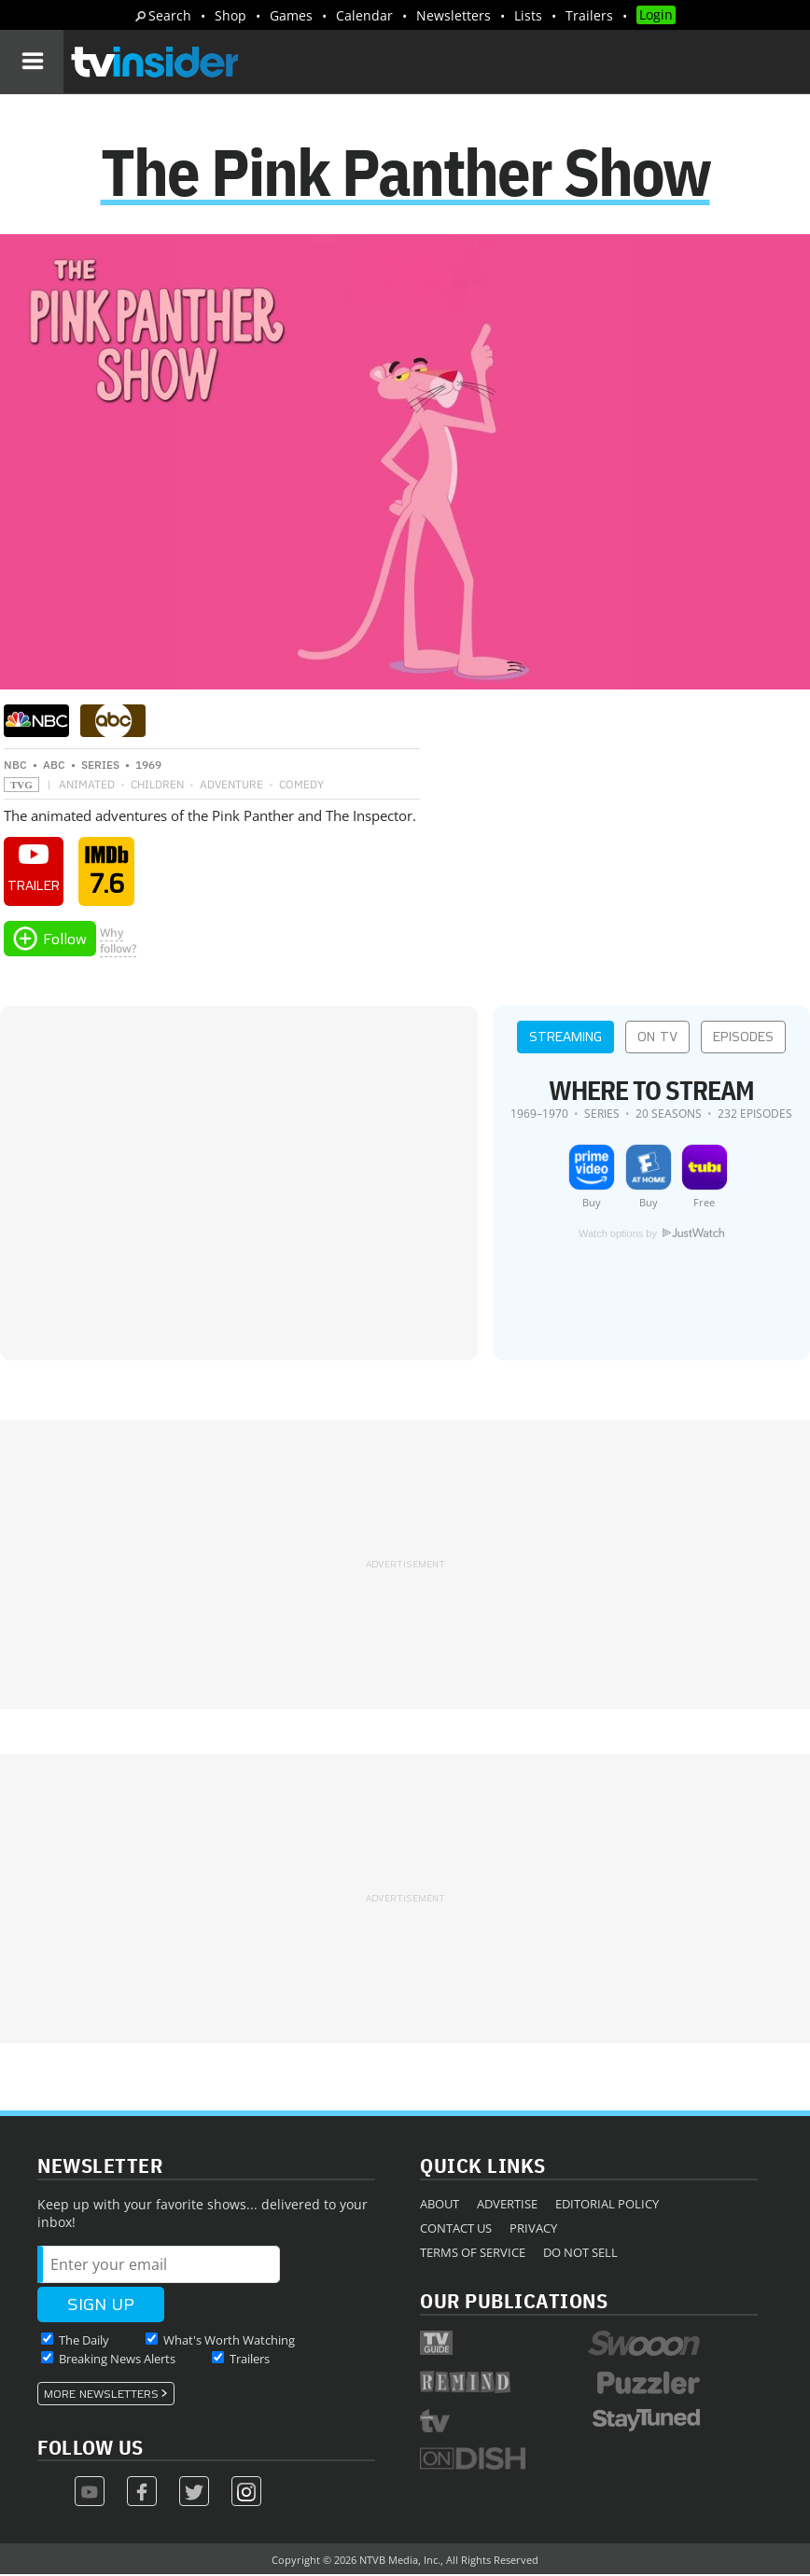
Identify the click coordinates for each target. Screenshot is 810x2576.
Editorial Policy (607, 2205)
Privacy (533, 2229)
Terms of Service (472, 2254)
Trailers (589, 15)
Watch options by (651, 1235)
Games (291, 15)
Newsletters (453, 15)
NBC (15, 766)
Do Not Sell (580, 2254)
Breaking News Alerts (117, 2360)
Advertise (507, 2205)
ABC (54, 766)
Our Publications (514, 2302)
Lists (528, 15)
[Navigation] (31, 61)
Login (656, 14)
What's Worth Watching (229, 2341)
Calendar (364, 15)
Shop (230, 15)
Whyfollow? (118, 942)
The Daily (84, 2341)
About (439, 2205)
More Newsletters (101, 2395)
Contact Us (456, 2229)
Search (169, 15)
